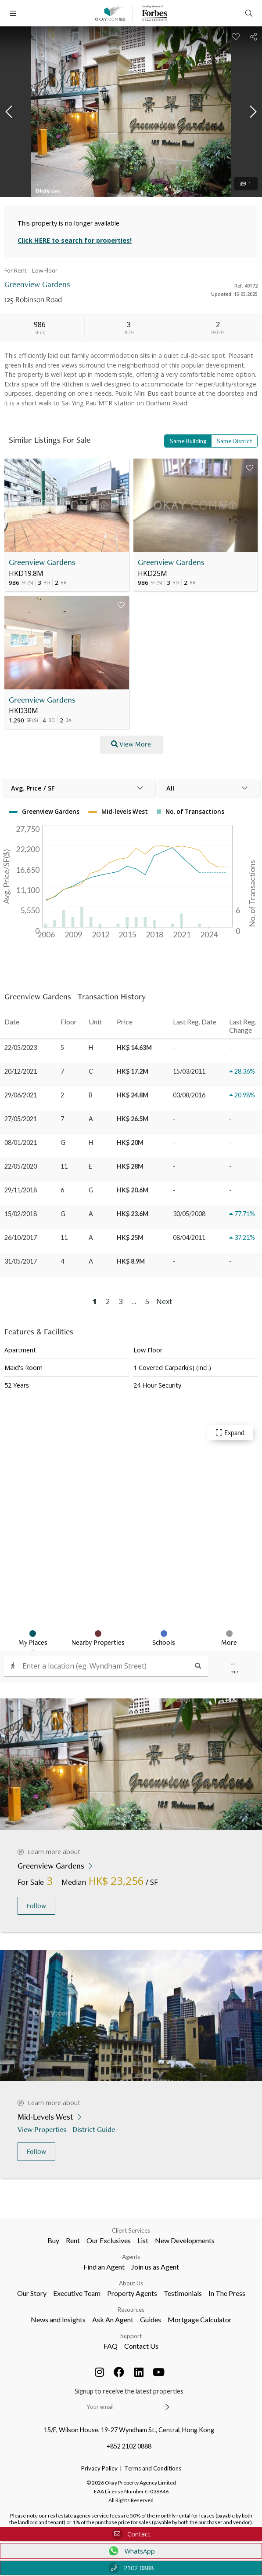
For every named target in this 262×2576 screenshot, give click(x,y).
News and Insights (58, 2319)
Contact (131, 2534)
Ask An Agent (112, 2319)
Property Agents (132, 2293)
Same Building (188, 441)
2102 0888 (131, 2567)
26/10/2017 (20, 1237)
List (142, 2240)
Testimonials (183, 2293)
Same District (234, 441)
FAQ (111, 2346)
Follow (36, 1905)
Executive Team (76, 2293)
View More (131, 744)
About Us (131, 2283)
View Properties (43, 2129)
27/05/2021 (20, 1118)
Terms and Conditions (152, 2468)
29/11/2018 (20, 1190)
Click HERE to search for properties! (75, 240)
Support (131, 2335)
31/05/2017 (20, 1261)
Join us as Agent (155, 2267)
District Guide (94, 2129)
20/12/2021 (20, 1071)
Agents (131, 2256)
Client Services (131, 2230)
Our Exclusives (108, 2240)
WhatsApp (131, 2551)
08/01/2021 (20, 1142)
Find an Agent (104, 2267)
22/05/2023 (20, 1047)
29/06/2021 (20, 1095)
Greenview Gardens (42, 562)
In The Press (226, 2293)
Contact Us (141, 2346)
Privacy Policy (99, 2468)
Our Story (32, 2293)
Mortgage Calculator (200, 2319)
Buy (53, 2240)
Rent (73, 2240)
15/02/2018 (20, 1213)
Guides (150, 2319)
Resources (131, 2309)
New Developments (185, 2240)
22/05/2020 (20, 1166)
